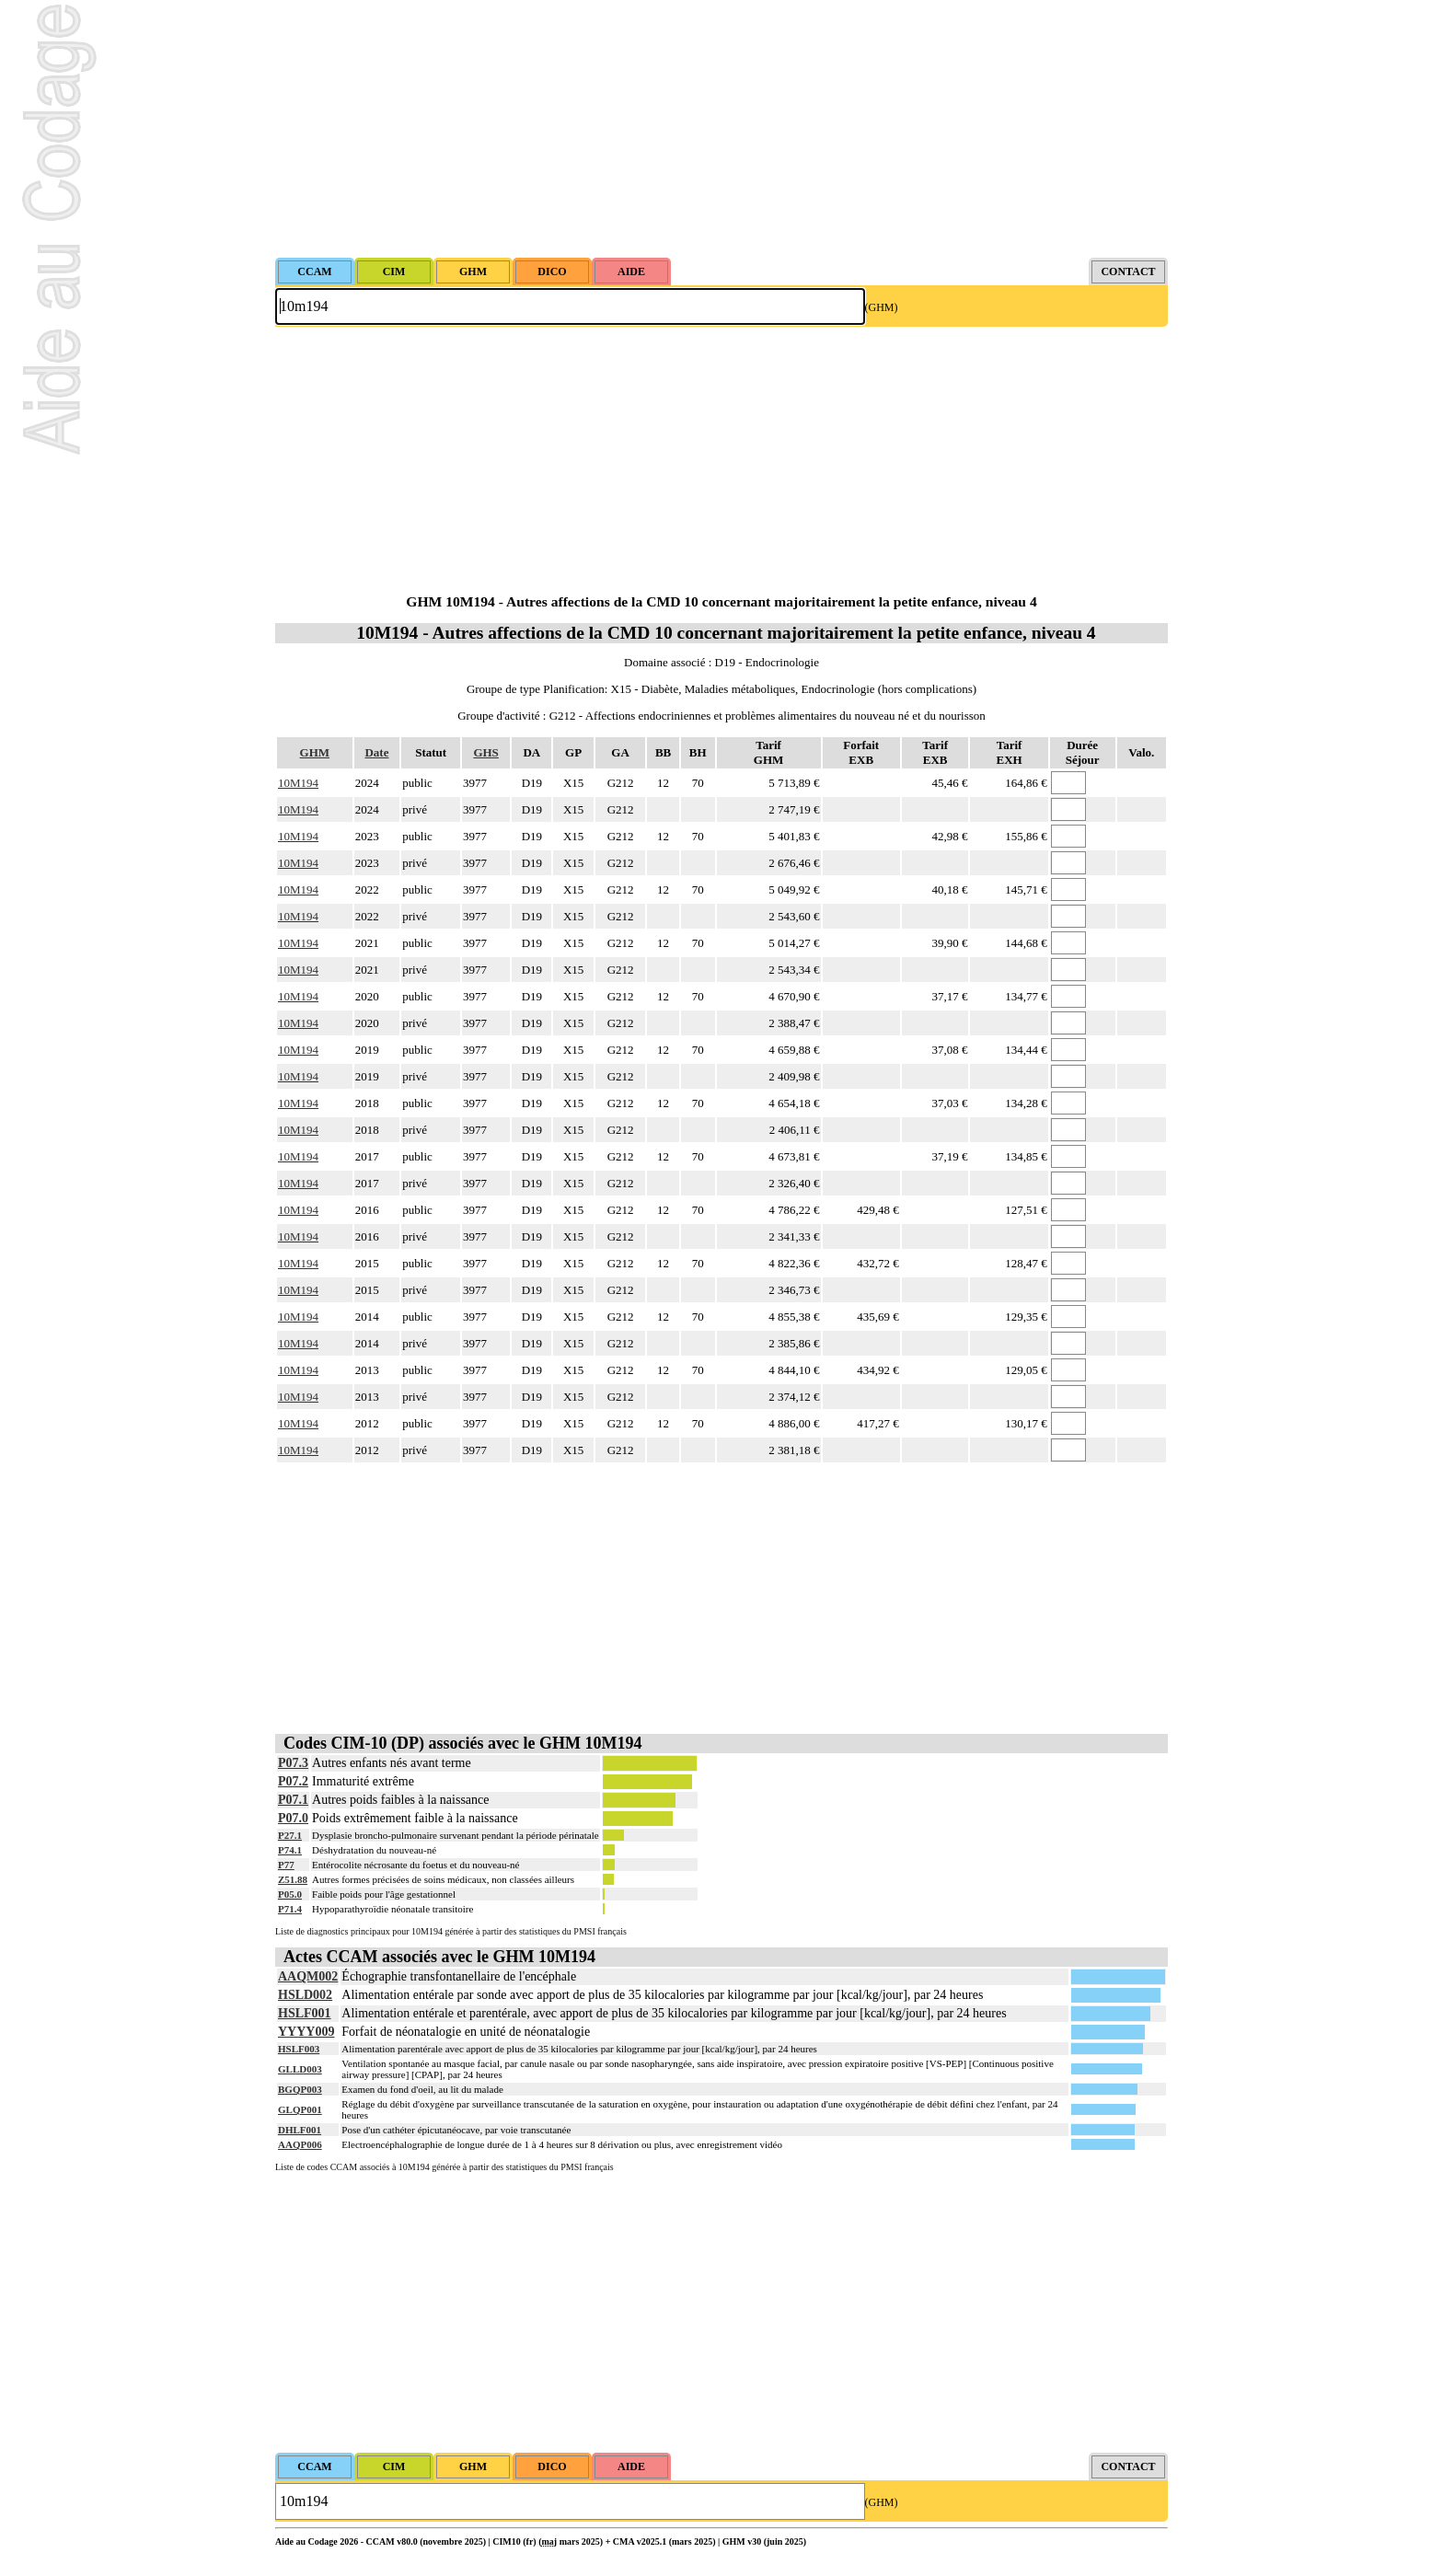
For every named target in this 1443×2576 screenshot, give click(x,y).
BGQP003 (300, 2089)
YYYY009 (306, 2032)
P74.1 (290, 1849)
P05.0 (290, 1894)
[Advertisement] (721, 129)
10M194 (298, 783)
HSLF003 (298, 2048)
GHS (485, 752)
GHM (315, 752)
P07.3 (293, 1763)
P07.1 (293, 1800)
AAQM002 (308, 1976)
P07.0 (293, 1818)
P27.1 (290, 1835)
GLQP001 (300, 2109)
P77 (286, 1864)
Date (376, 752)
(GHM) (881, 307)
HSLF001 (304, 2013)
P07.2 (293, 1781)
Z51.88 (292, 1879)
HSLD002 (305, 1995)
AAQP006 (300, 2144)
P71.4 (290, 1908)
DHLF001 (299, 2129)
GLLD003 (300, 2068)
